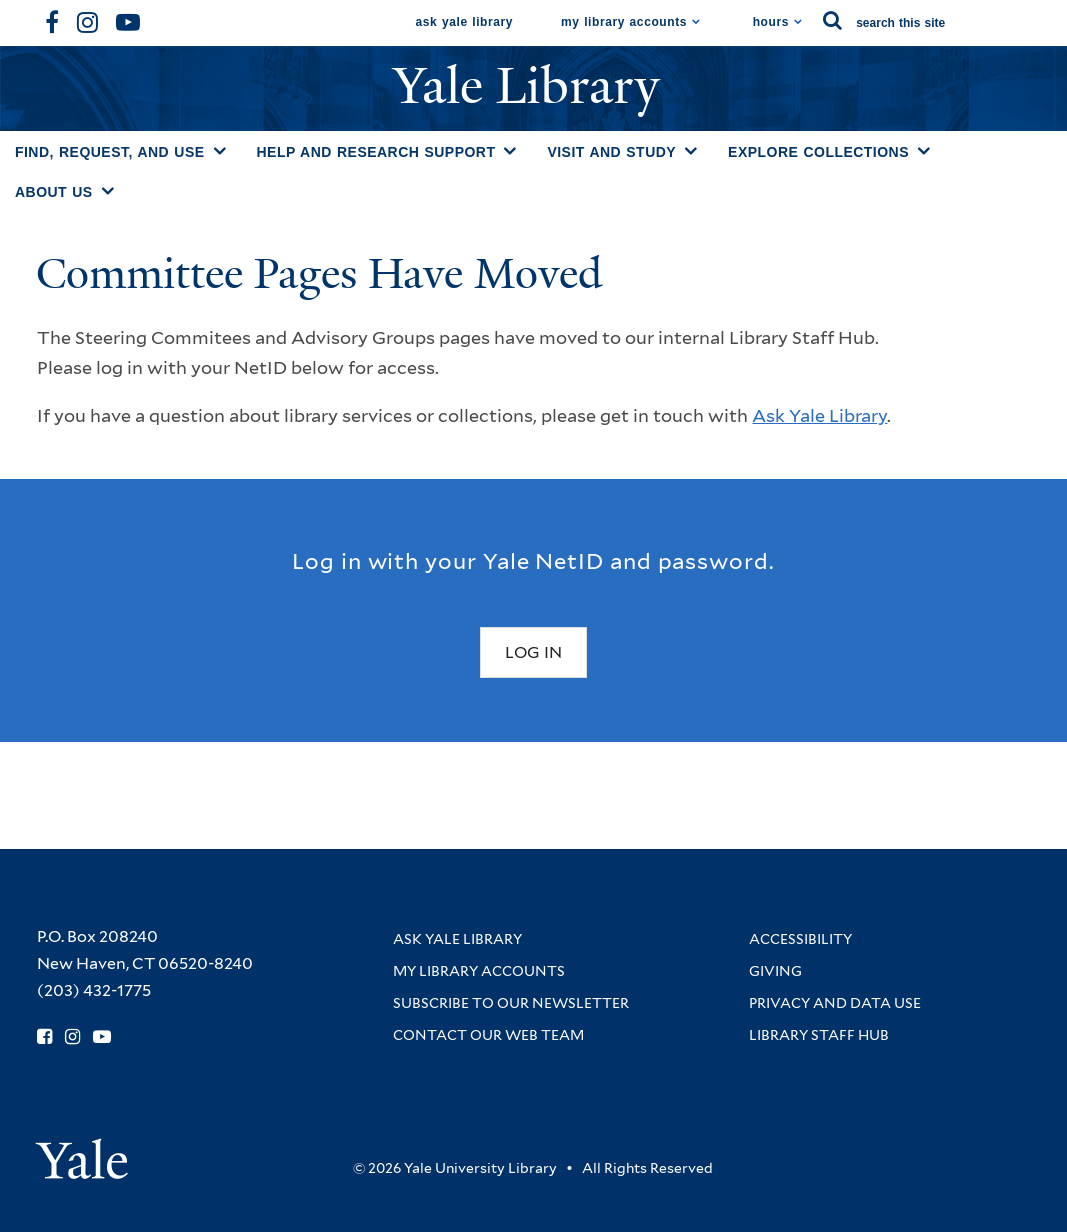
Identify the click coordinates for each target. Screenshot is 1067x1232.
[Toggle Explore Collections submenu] (924, 151)
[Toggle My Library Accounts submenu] (696, 22)
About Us (54, 192)
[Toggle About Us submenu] (108, 191)
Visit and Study (611, 152)
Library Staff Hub (819, 1035)
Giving (775, 971)
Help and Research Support (376, 152)
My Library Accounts (624, 22)
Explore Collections (818, 152)
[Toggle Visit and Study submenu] (691, 151)
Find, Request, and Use (110, 152)
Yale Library (533, 86)
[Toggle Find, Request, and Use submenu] (220, 151)
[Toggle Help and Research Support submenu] (510, 151)
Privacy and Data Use (835, 1003)
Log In (533, 652)
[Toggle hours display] (798, 22)
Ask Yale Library (465, 22)
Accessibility (800, 939)
